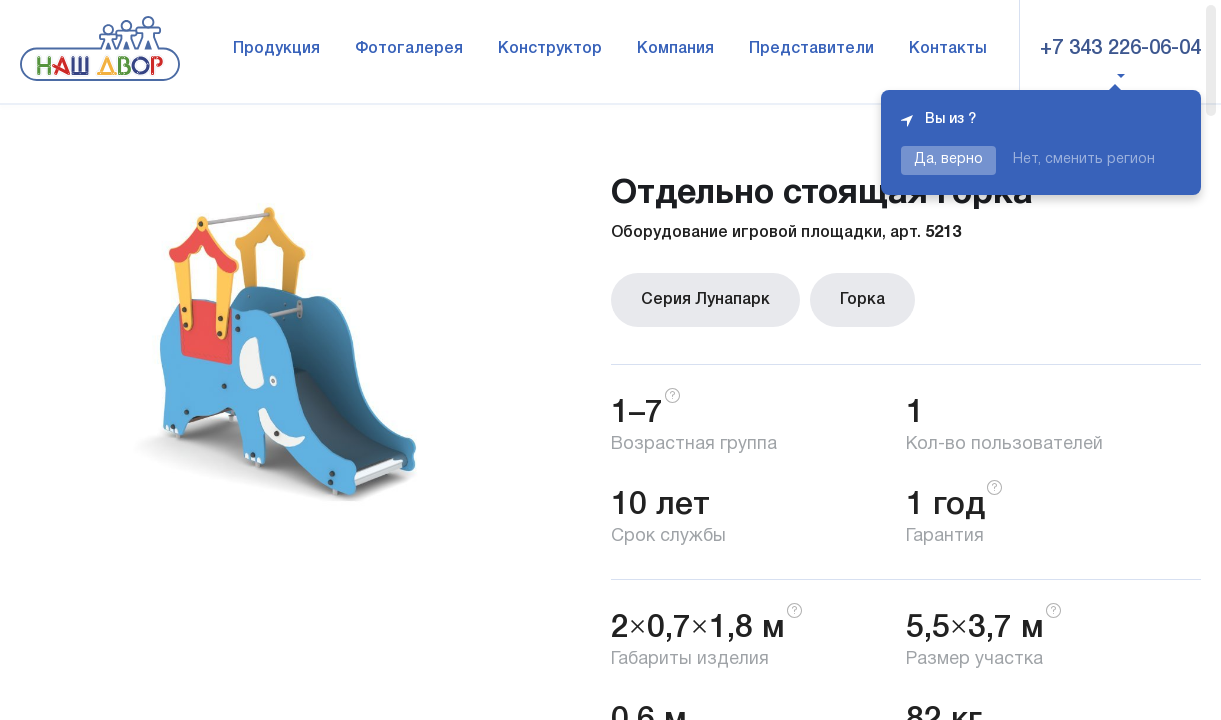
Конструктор (550, 49)
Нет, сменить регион (1084, 159)
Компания (675, 49)
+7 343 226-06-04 (1120, 49)
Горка (862, 300)
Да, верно (948, 159)
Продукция (276, 49)
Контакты (948, 49)
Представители (811, 49)
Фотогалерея (409, 49)
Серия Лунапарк (705, 300)
